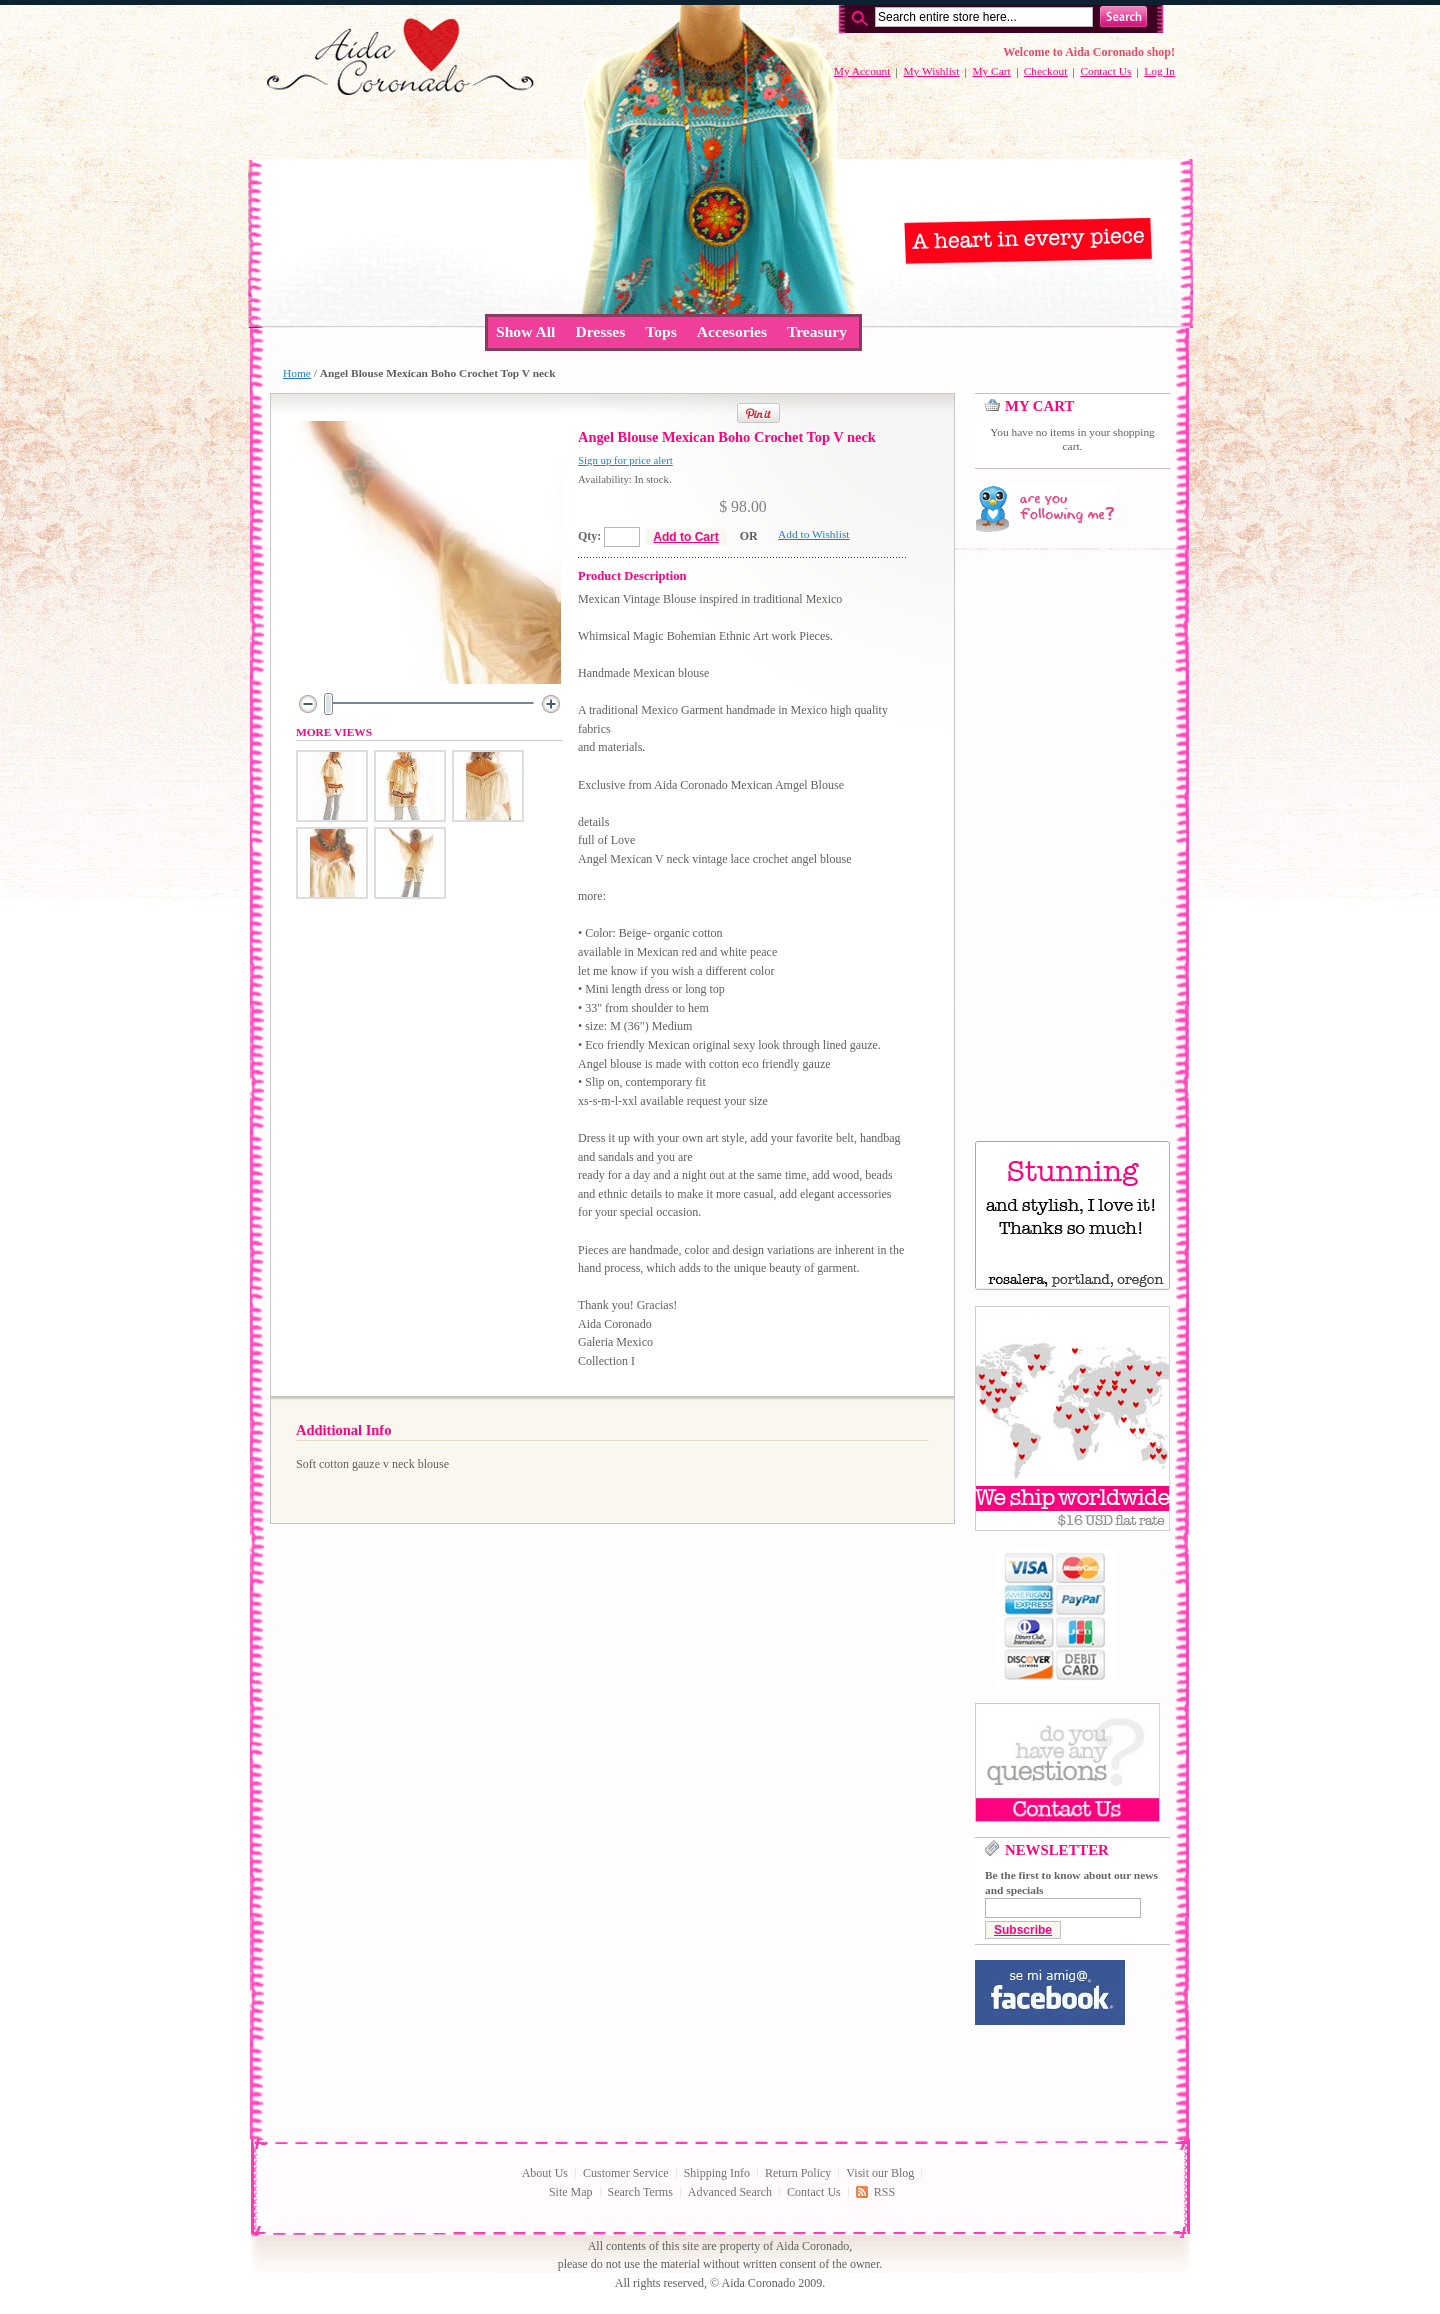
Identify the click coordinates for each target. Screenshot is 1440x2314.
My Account (862, 71)
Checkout (1046, 71)
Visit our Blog (880, 2173)
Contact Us (1105, 71)
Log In (1159, 71)
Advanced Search (730, 2192)
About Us (545, 2173)
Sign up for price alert (625, 460)
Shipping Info (717, 2173)
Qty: (589, 536)
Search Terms (640, 2192)
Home (297, 373)
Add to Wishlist (813, 534)
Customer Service (626, 2173)
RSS (884, 2192)
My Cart (991, 71)
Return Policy (798, 2173)
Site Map (571, 2192)
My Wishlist (931, 71)
